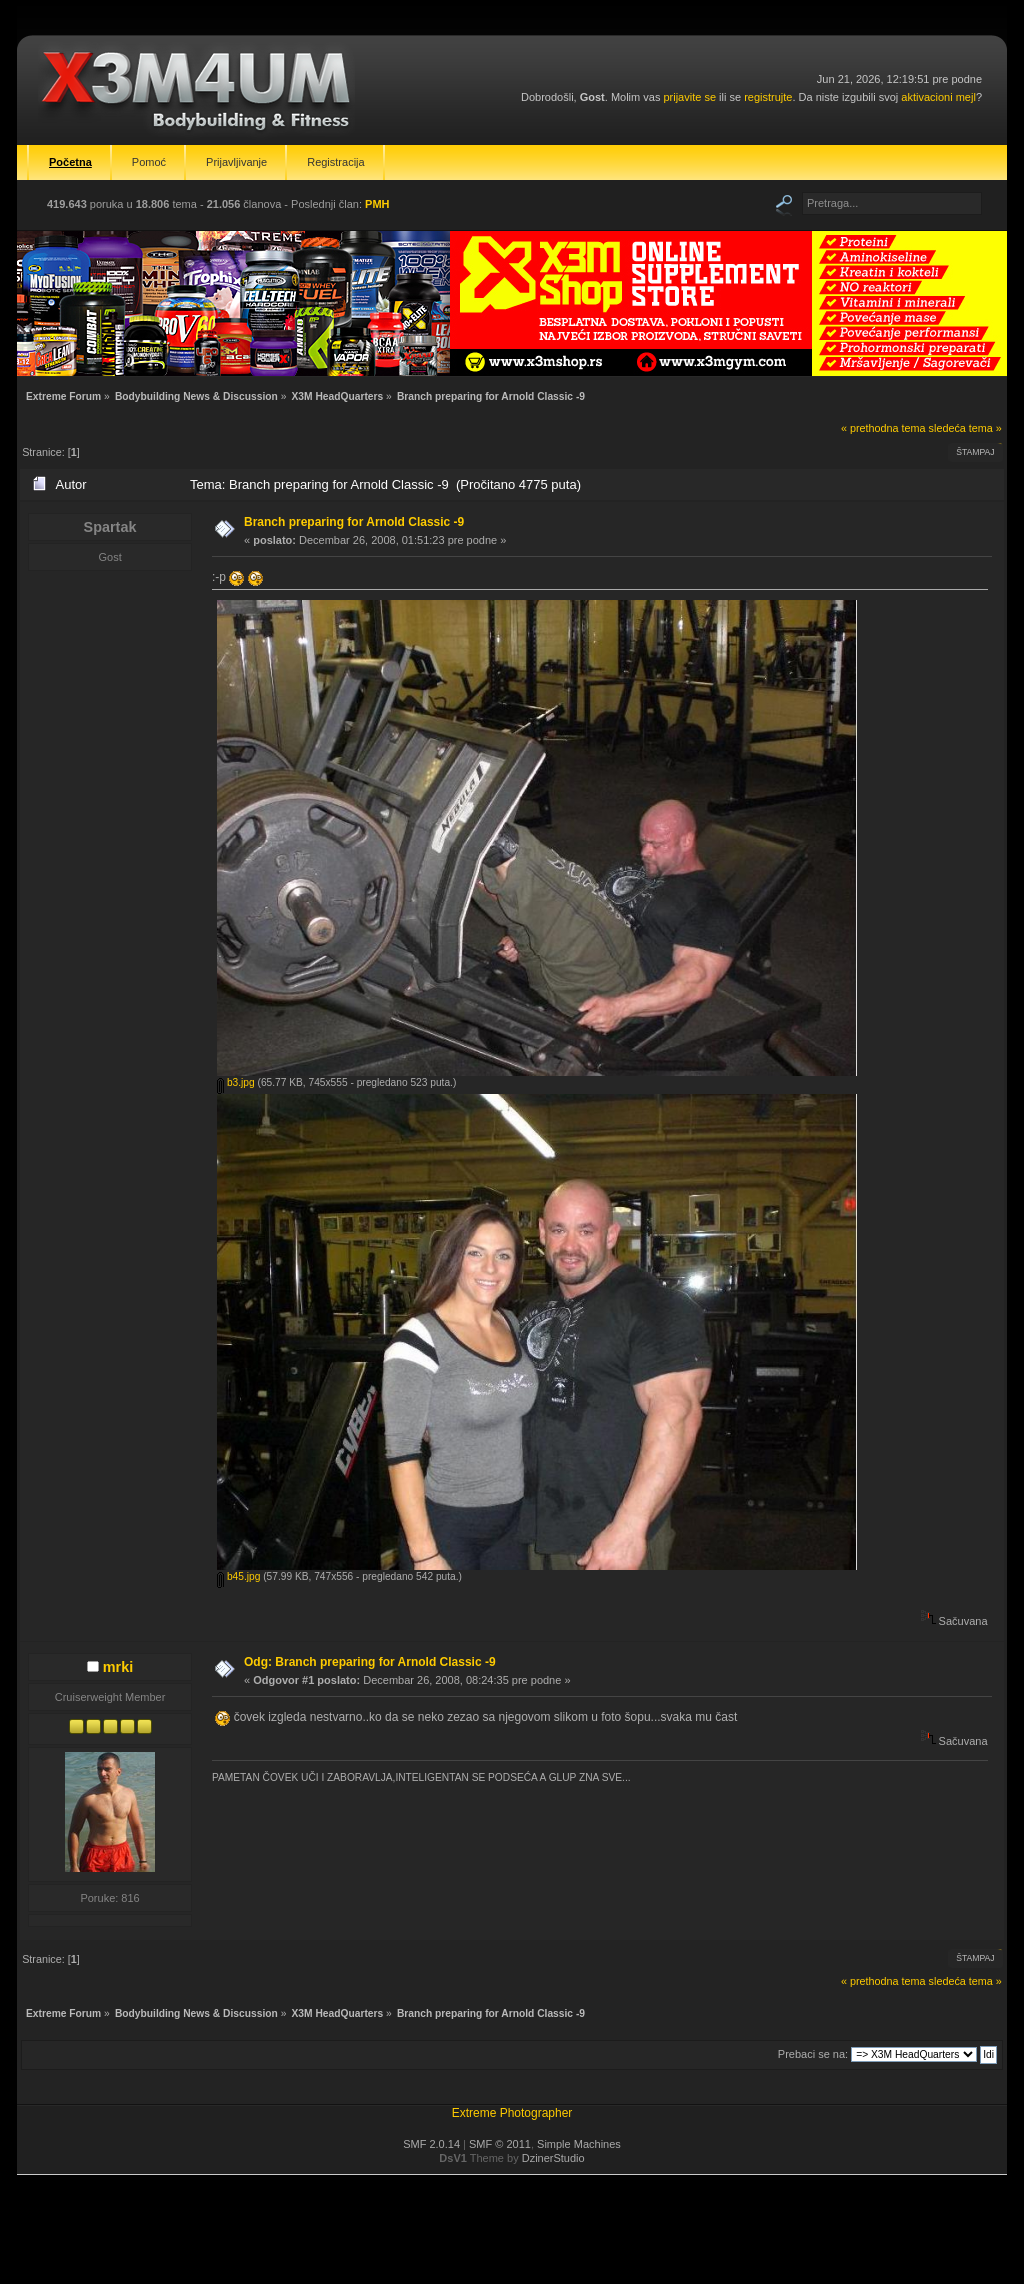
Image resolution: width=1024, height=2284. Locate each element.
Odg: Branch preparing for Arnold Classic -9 (370, 1662)
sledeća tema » (965, 428)
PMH (377, 204)
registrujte (768, 97)
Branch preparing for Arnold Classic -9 (354, 522)
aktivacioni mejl (938, 97)
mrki (118, 1667)
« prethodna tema (883, 428)
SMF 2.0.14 (431, 2144)
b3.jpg (236, 1082)
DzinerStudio (553, 2158)
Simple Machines (579, 2144)
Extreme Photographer (512, 2113)
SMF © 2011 (500, 2144)
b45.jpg (238, 1576)
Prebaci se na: (813, 2054)
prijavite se (689, 97)
